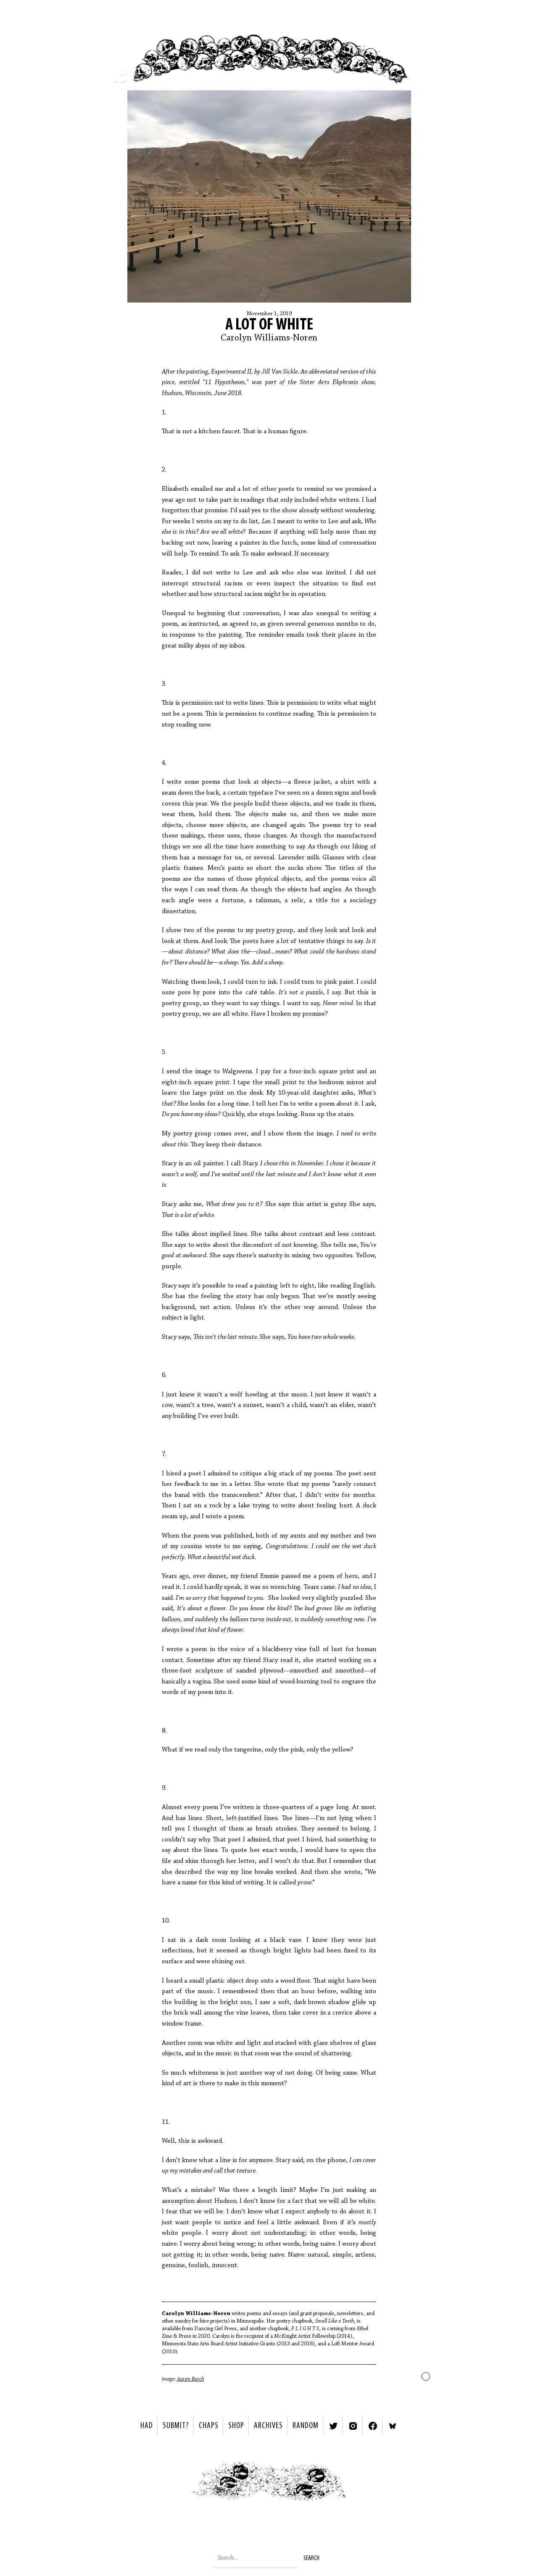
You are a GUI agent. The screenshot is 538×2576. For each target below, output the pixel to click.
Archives (268, 2426)
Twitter (333, 2426)
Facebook (373, 2426)
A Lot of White (269, 325)
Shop (236, 2426)
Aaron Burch (190, 2379)
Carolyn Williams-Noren (269, 338)
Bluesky (393, 2426)
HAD (146, 2426)
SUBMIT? (176, 2426)
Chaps (209, 2426)
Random (306, 2426)
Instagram (353, 2426)
